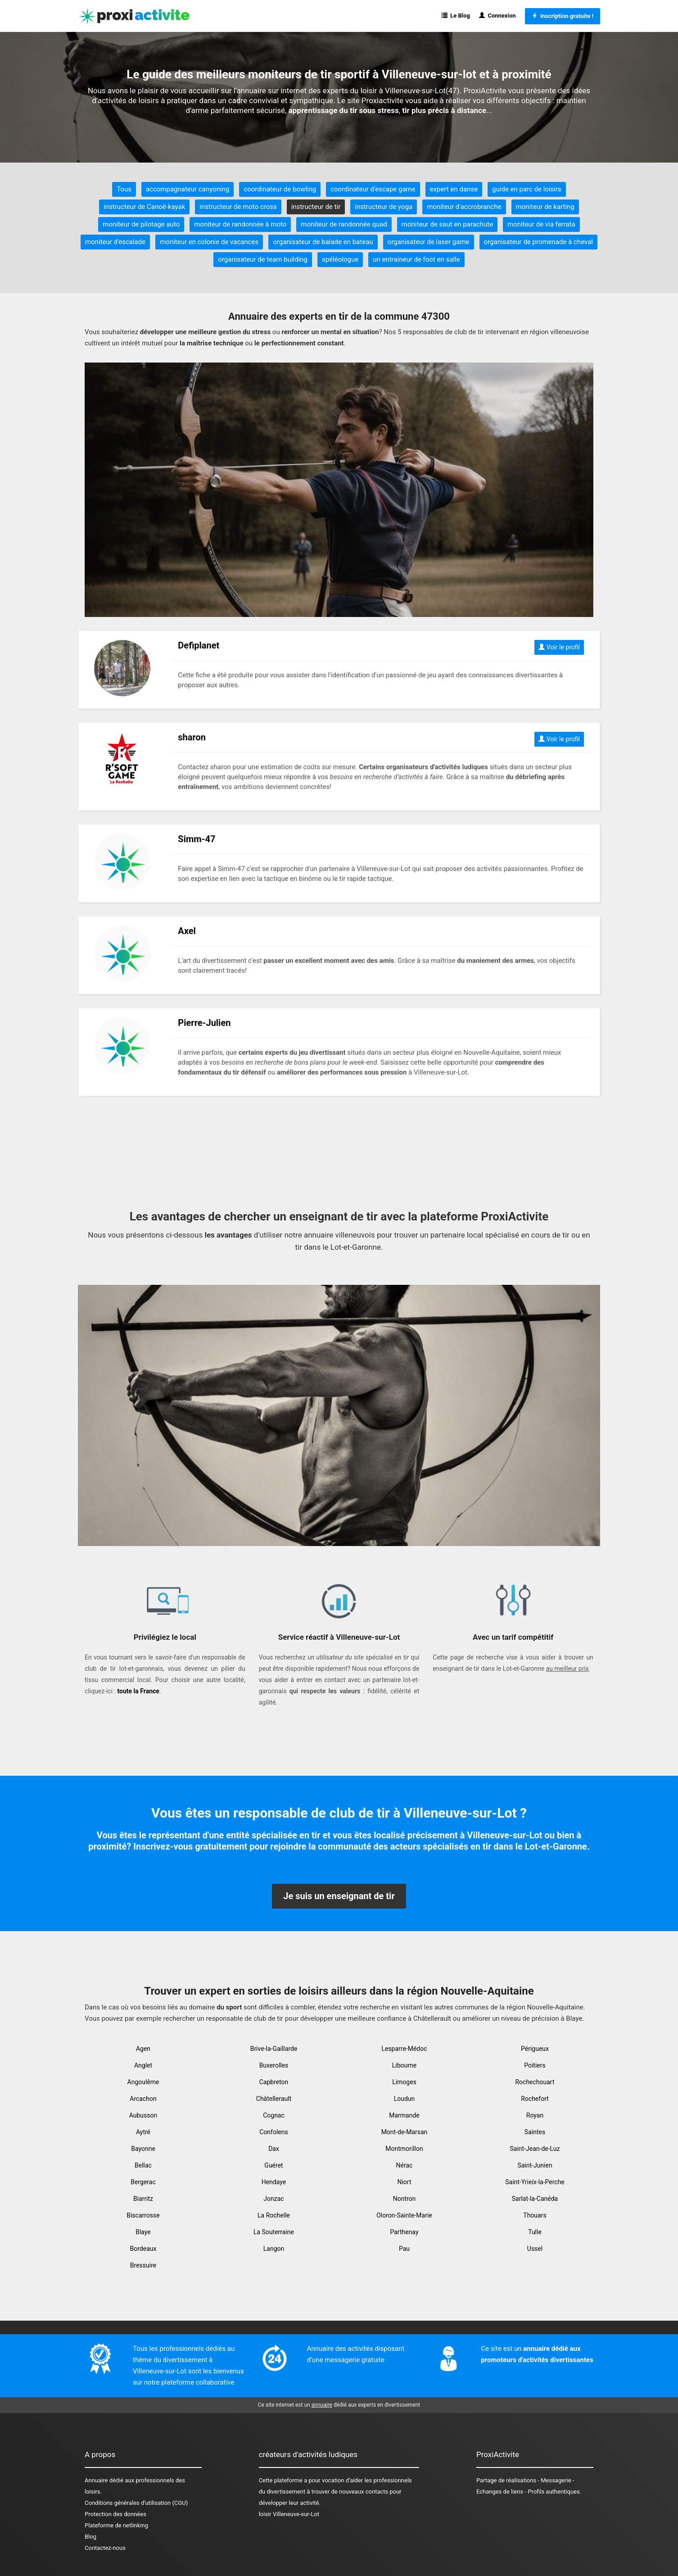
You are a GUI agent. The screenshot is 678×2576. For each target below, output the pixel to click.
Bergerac (143, 2182)
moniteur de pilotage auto (141, 224)
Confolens (273, 2132)
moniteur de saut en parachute (447, 224)
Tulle (535, 2232)
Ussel (534, 2248)
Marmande (404, 2115)
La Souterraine (273, 2232)
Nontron (404, 2198)
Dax (273, 2148)
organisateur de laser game (429, 242)
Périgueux (535, 2048)
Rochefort (535, 2098)
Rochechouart (534, 2082)
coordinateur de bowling (280, 189)
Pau (404, 2248)
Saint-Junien (534, 2165)
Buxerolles (274, 2065)
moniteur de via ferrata (541, 224)
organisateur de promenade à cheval (538, 242)
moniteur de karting (545, 207)
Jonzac (273, 2198)
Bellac (143, 2165)
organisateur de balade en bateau (323, 242)
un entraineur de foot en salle (416, 259)
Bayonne (143, 2148)
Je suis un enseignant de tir (338, 1896)
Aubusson (143, 2115)
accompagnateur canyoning (187, 189)
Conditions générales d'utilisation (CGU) (136, 2502)
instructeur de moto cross (237, 207)
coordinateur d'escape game (373, 189)
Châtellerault (273, 2098)
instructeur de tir (316, 207)
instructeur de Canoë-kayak (144, 207)
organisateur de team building (262, 259)
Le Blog (456, 15)
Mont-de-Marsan (404, 2132)
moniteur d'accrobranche (464, 207)
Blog (90, 2536)
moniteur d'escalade (115, 242)
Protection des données (115, 2514)
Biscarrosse (143, 2215)
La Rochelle (274, 2215)
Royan (534, 2115)
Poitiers (535, 2065)
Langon (273, 2248)
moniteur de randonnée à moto (240, 224)
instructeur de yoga (383, 207)
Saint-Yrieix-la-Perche (535, 2182)
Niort (404, 2182)
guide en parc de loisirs (526, 189)
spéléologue (340, 259)
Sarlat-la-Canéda (535, 2198)
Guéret (273, 2165)
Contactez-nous (105, 2547)
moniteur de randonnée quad (344, 224)
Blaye (143, 2232)
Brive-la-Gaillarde (274, 2048)
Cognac (274, 2115)
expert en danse (454, 189)
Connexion (497, 15)
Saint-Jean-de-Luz (535, 2148)
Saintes (534, 2132)
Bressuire (143, 2265)
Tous (124, 189)
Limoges (404, 2082)
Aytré (143, 2132)
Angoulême (143, 2082)
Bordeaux (143, 2248)
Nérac (404, 2165)
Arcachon (143, 2098)
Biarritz (143, 2198)
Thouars (534, 2215)
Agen (143, 2048)
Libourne (404, 2065)
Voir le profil (559, 647)
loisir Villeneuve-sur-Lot (289, 2514)
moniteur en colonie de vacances (209, 242)
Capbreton (274, 2082)
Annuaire (96, 2480)
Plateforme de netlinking (116, 2525)
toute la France (138, 1691)
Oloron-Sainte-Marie (404, 2215)
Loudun (404, 2098)
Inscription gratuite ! (562, 16)
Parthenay (404, 2232)
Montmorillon (404, 2148)
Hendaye (274, 2182)
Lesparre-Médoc (404, 2048)
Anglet (143, 2065)
